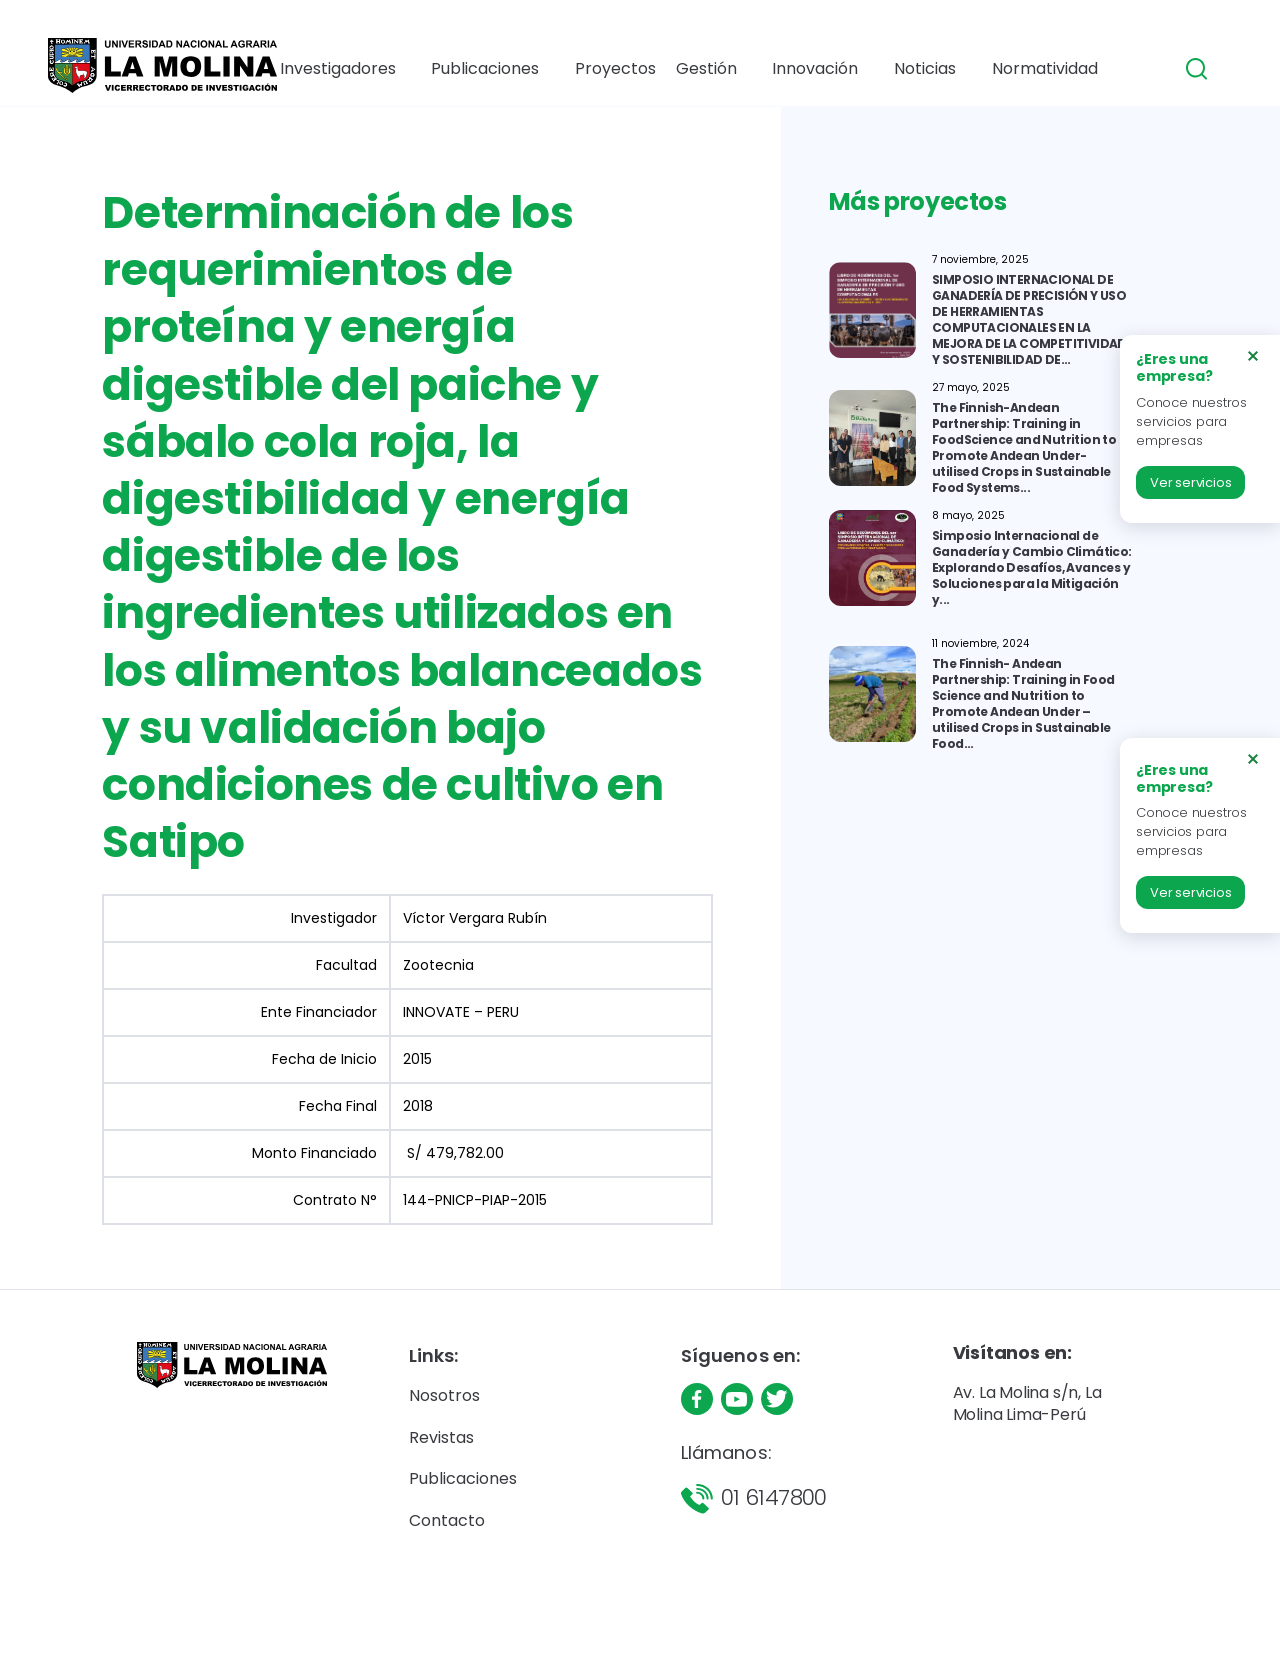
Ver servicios (1190, 482)
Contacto (447, 1520)
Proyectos (618, 69)
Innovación (808, 69)
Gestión (703, 69)
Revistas (441, 1437)
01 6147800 (774, 1497)
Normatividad (1030, 69)
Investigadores (353, 69)
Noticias (914, 69)
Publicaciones (494, 69)
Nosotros (444, 1395)
